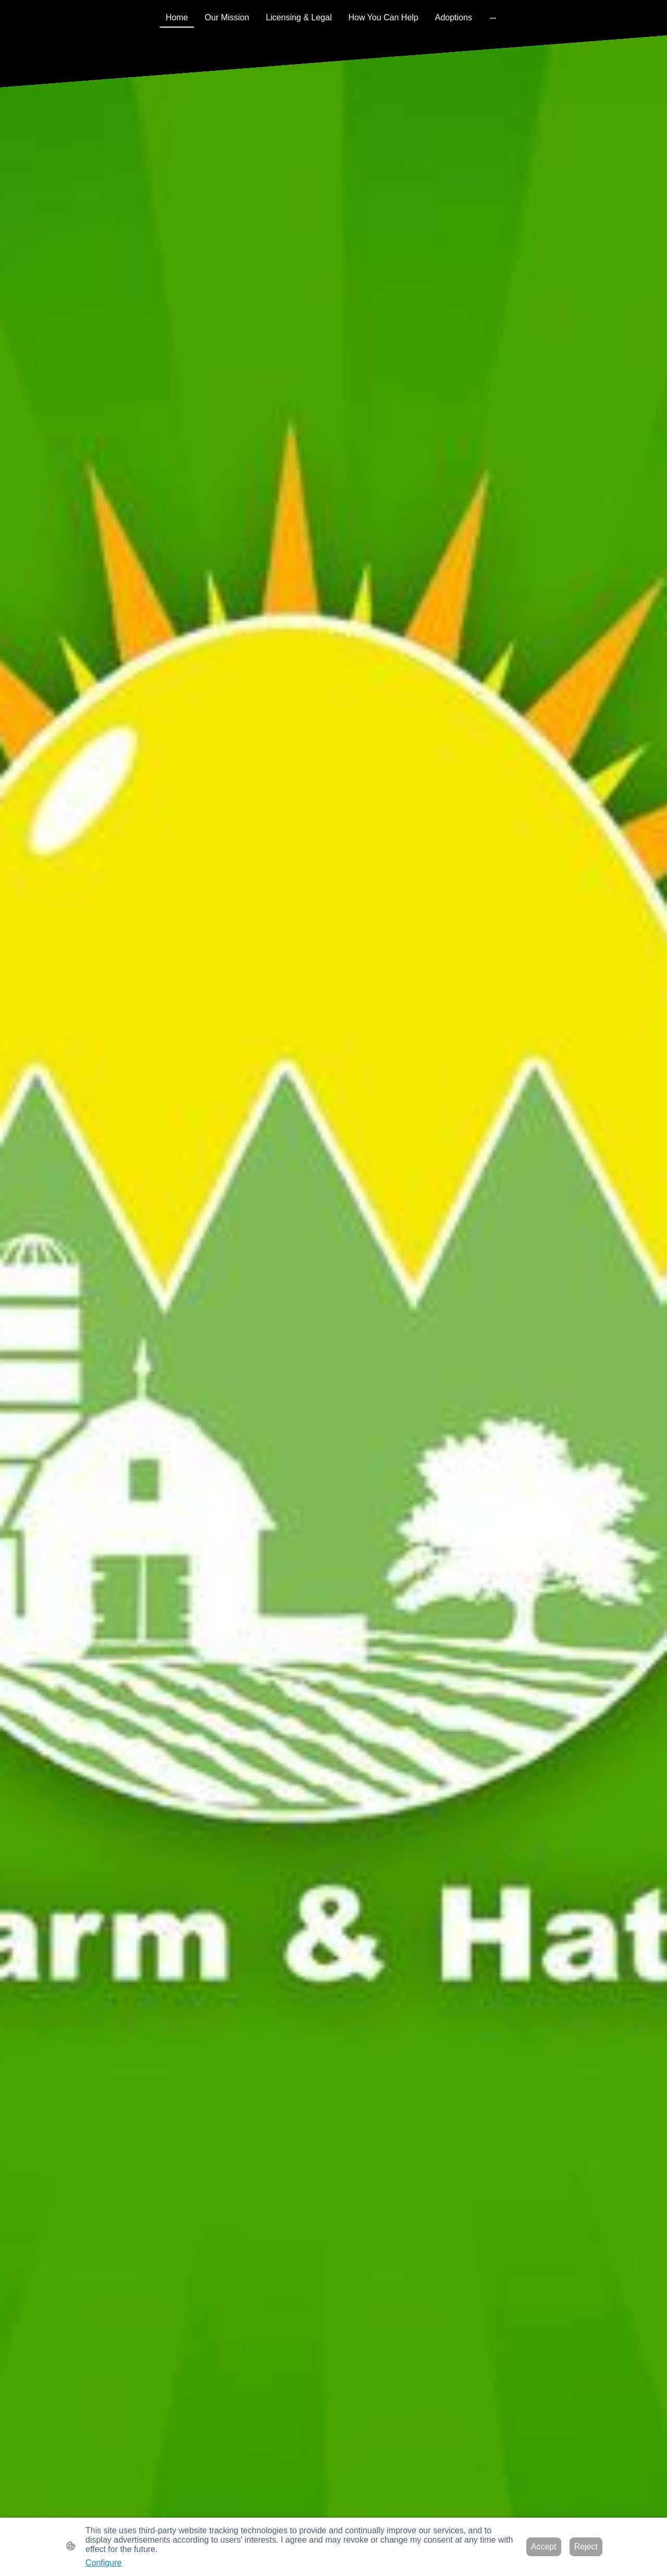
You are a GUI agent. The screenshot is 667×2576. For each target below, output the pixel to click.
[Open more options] (493, 18)
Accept (544, 2546)
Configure (103, 2562)
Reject (586, 2546)
